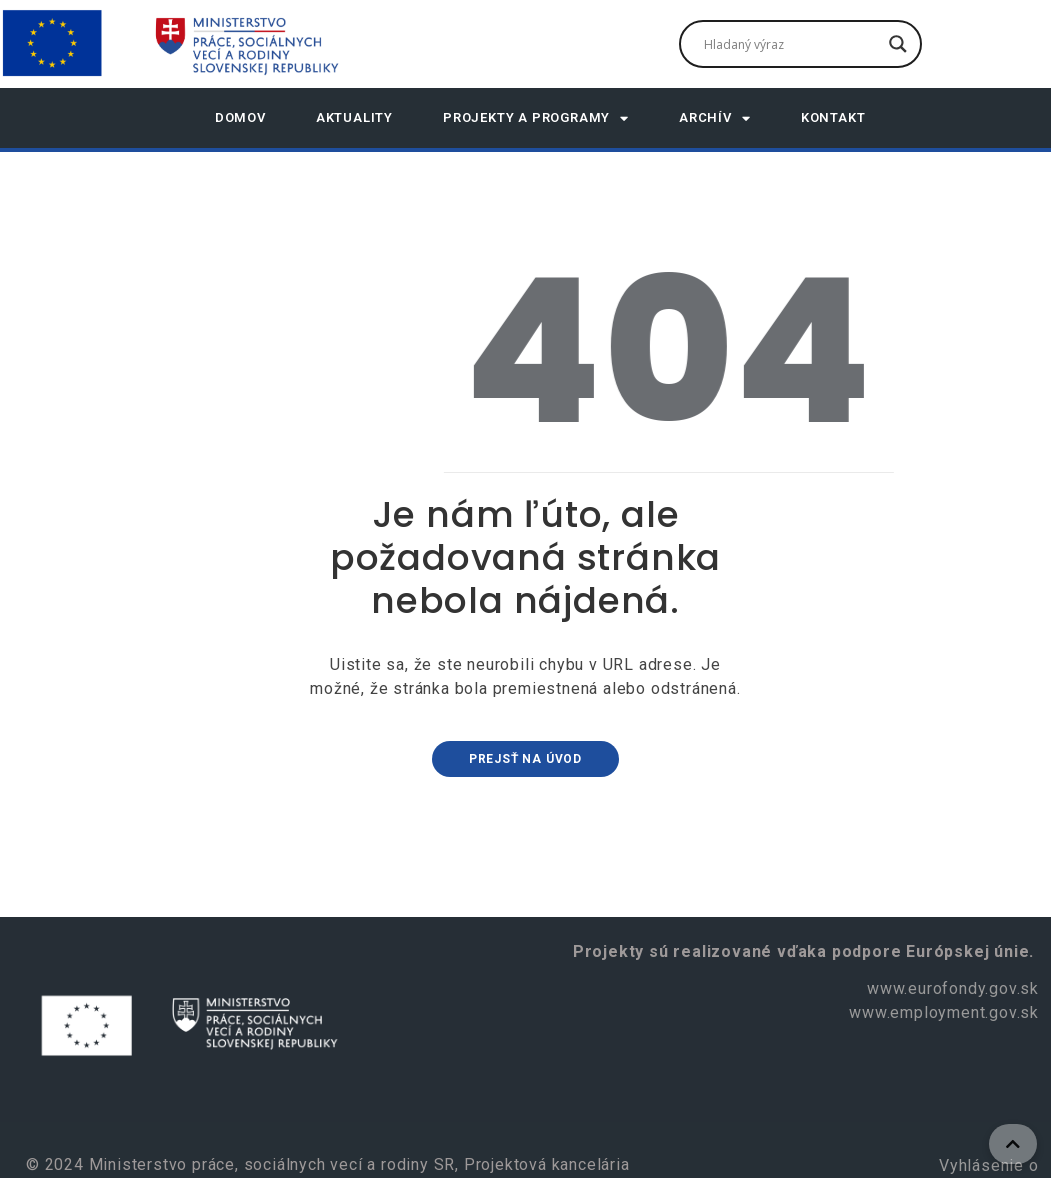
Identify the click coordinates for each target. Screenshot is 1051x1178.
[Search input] (791, 44)
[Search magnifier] (898, 44)
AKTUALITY (354, 117)
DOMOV (240, 117)
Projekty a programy (536, 118)
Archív (715, 118)
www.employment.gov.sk (944, 1012)
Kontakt (833, 117)
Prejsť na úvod (525, 759)
